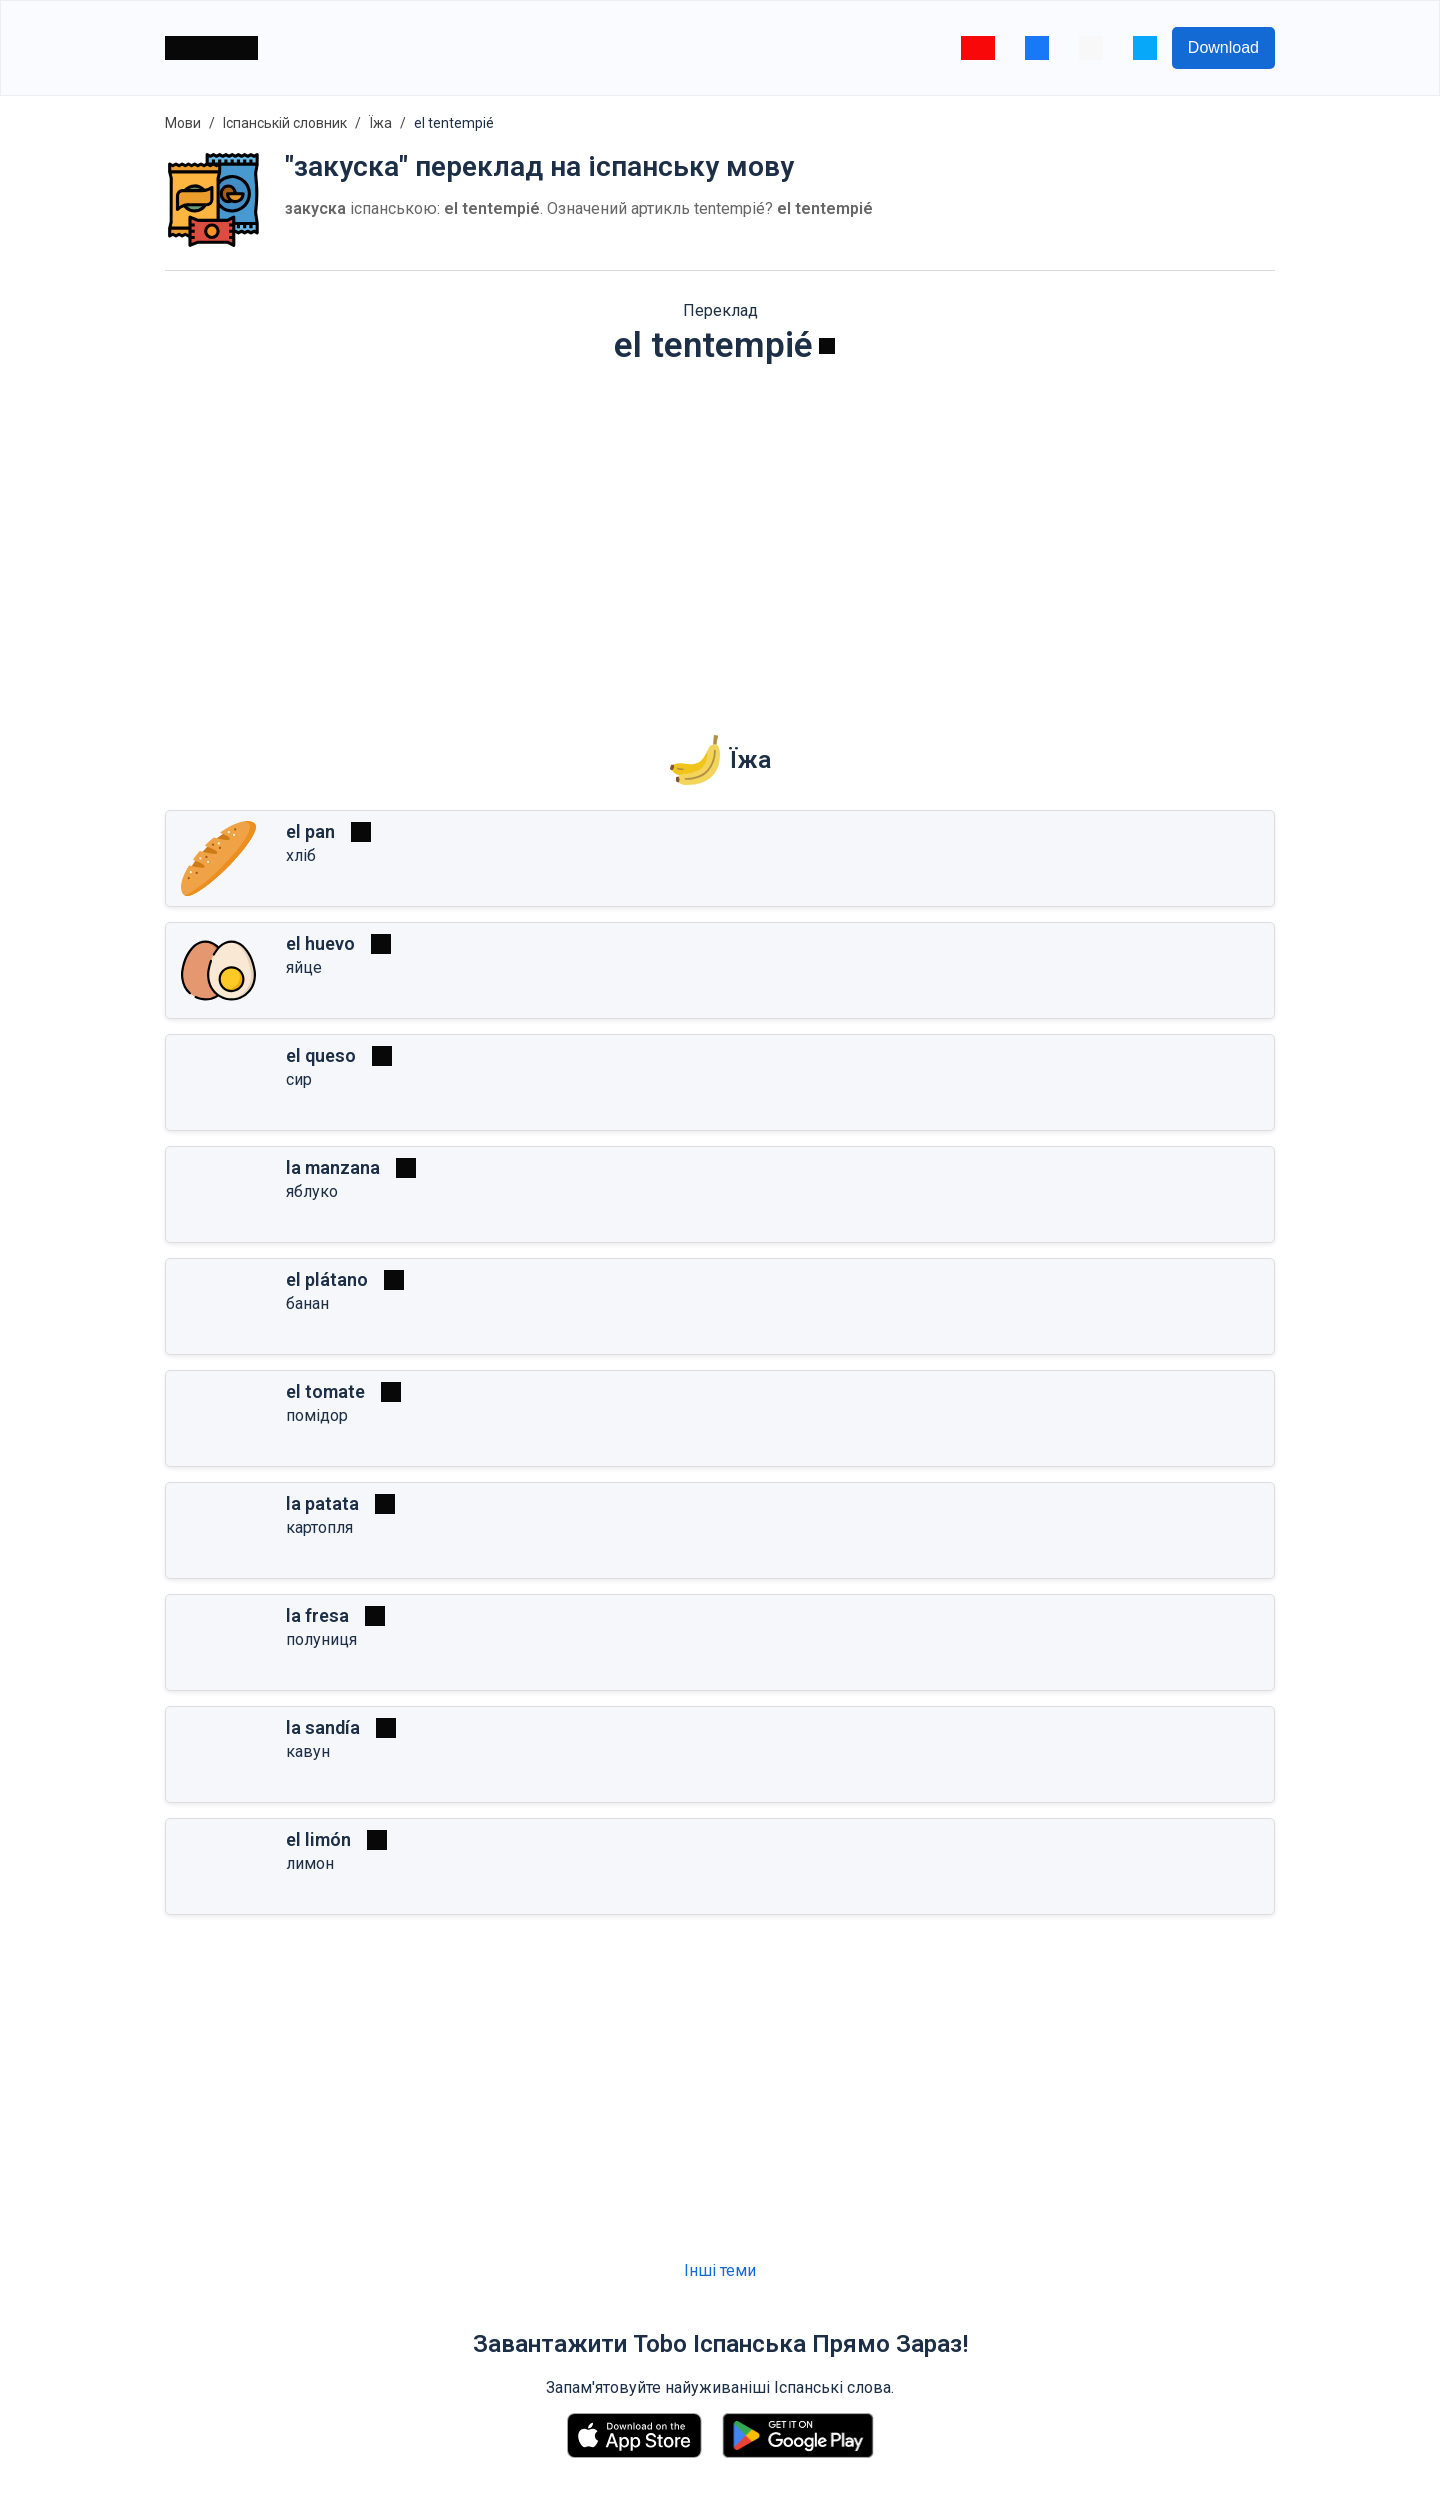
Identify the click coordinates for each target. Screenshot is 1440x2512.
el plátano (327, 1279)
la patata (322, 1503)
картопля (319, 1527)
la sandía (323, 1727)
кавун (308, 1751)
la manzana (333, 1167)
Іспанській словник (285, 123)
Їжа (380, 123)
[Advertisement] (720, 536)
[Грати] (827, 346)
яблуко (312, 1191)
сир (299, 1079)
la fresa (317, 1615)
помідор (317, 1415)
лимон (310, 1863)
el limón (318, 1839)
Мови (183, 123)
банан (307, 1303)
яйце (304, 967)
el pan (310, 831)
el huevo (320, 943)
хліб (301, 855)
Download (1223, 47)
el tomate (325, 1391)
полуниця (321, 1639)
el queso (321, 1055)
